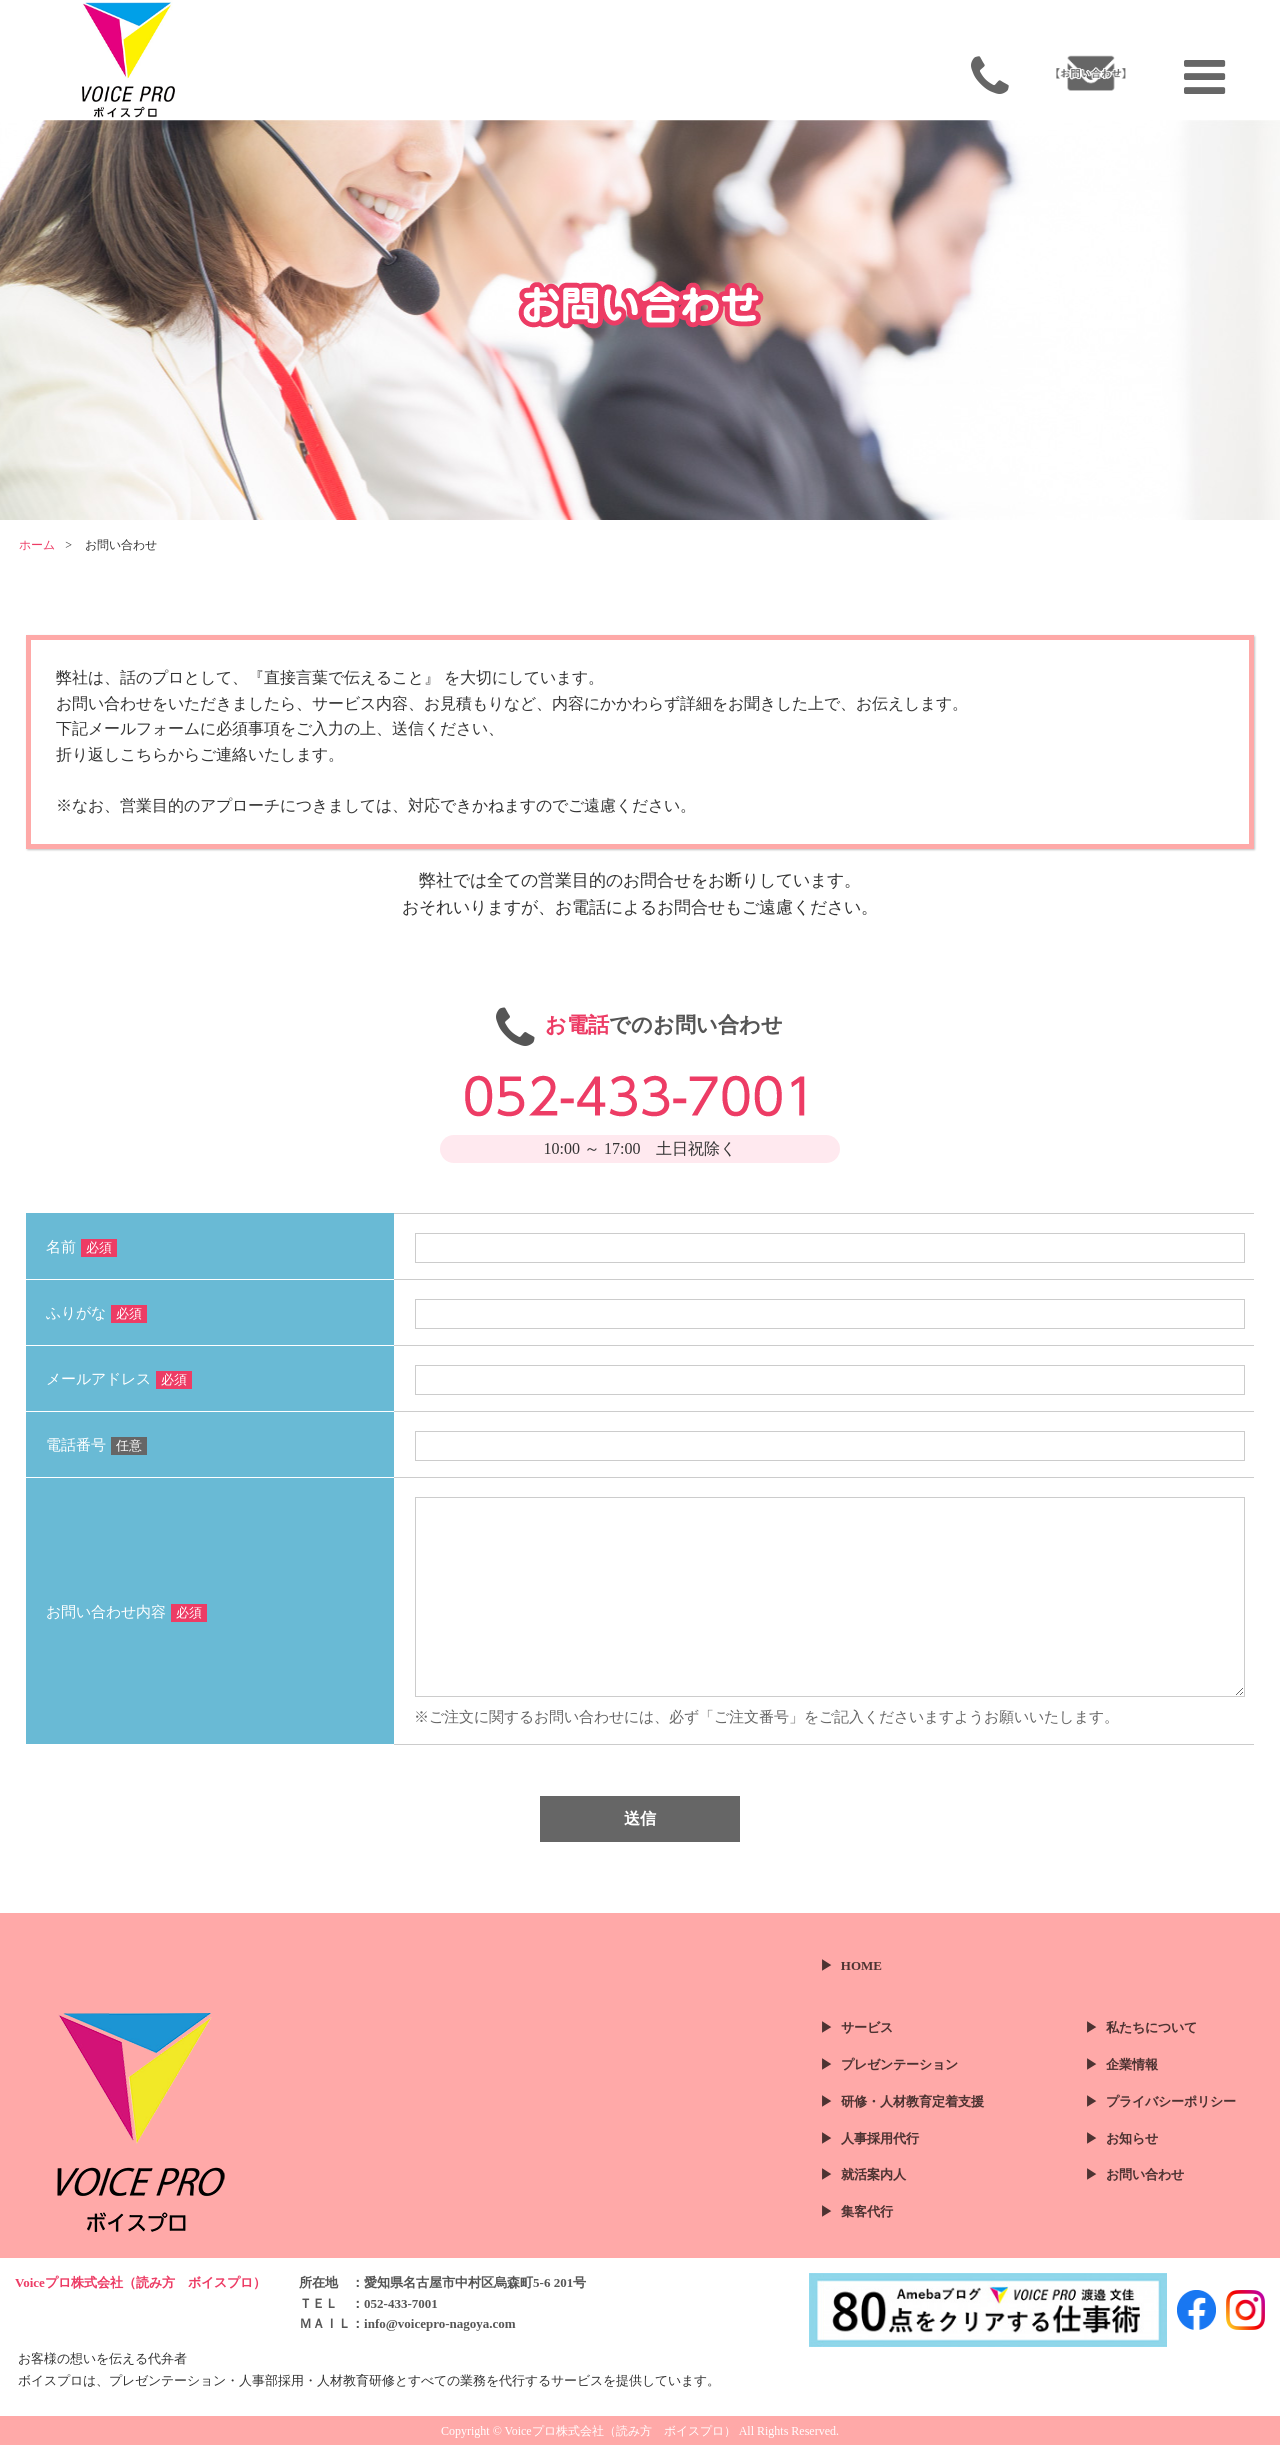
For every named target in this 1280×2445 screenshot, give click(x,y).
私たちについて (1151, 2027)
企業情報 (1132, 2064)
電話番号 (96, 1445)
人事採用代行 (880, 2138)
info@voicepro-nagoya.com (440, 2323)
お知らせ (1132, 2138)
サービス (867, 2027)
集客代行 (867, 2211)
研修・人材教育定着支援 (912, 2101)
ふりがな (96, 1313)
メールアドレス (119, 1379)
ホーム (37, 545)
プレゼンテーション (899, 2064)
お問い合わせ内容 (126, 1612)
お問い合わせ (1145, 2174)
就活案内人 (873, 2174)
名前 (81, 1247)
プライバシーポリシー (1171, 2101)
